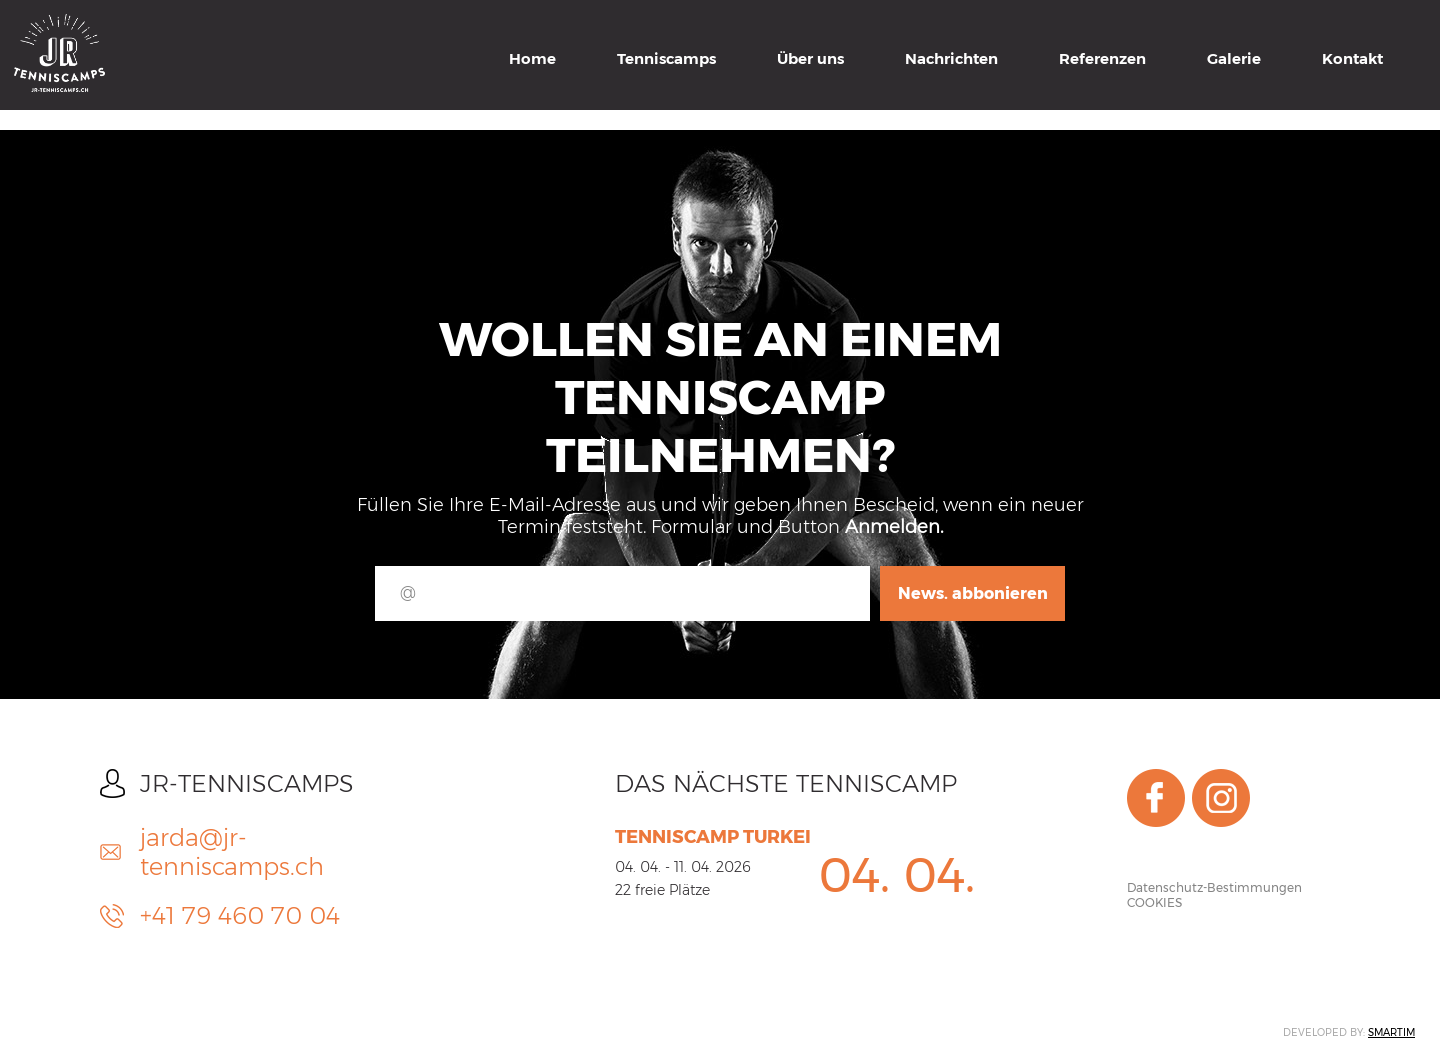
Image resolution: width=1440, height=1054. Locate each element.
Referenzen (1102, 58)
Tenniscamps (666, 58)
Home (532, 58)
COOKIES (1154, 902)
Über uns (810, 58)
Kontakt (1352, 58)
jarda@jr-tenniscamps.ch (232, 852)
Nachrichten (951, 58)
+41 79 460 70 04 (240, 915)
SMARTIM (1391, 1032)
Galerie (1234, 58)
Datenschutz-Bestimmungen (1214, 887)
